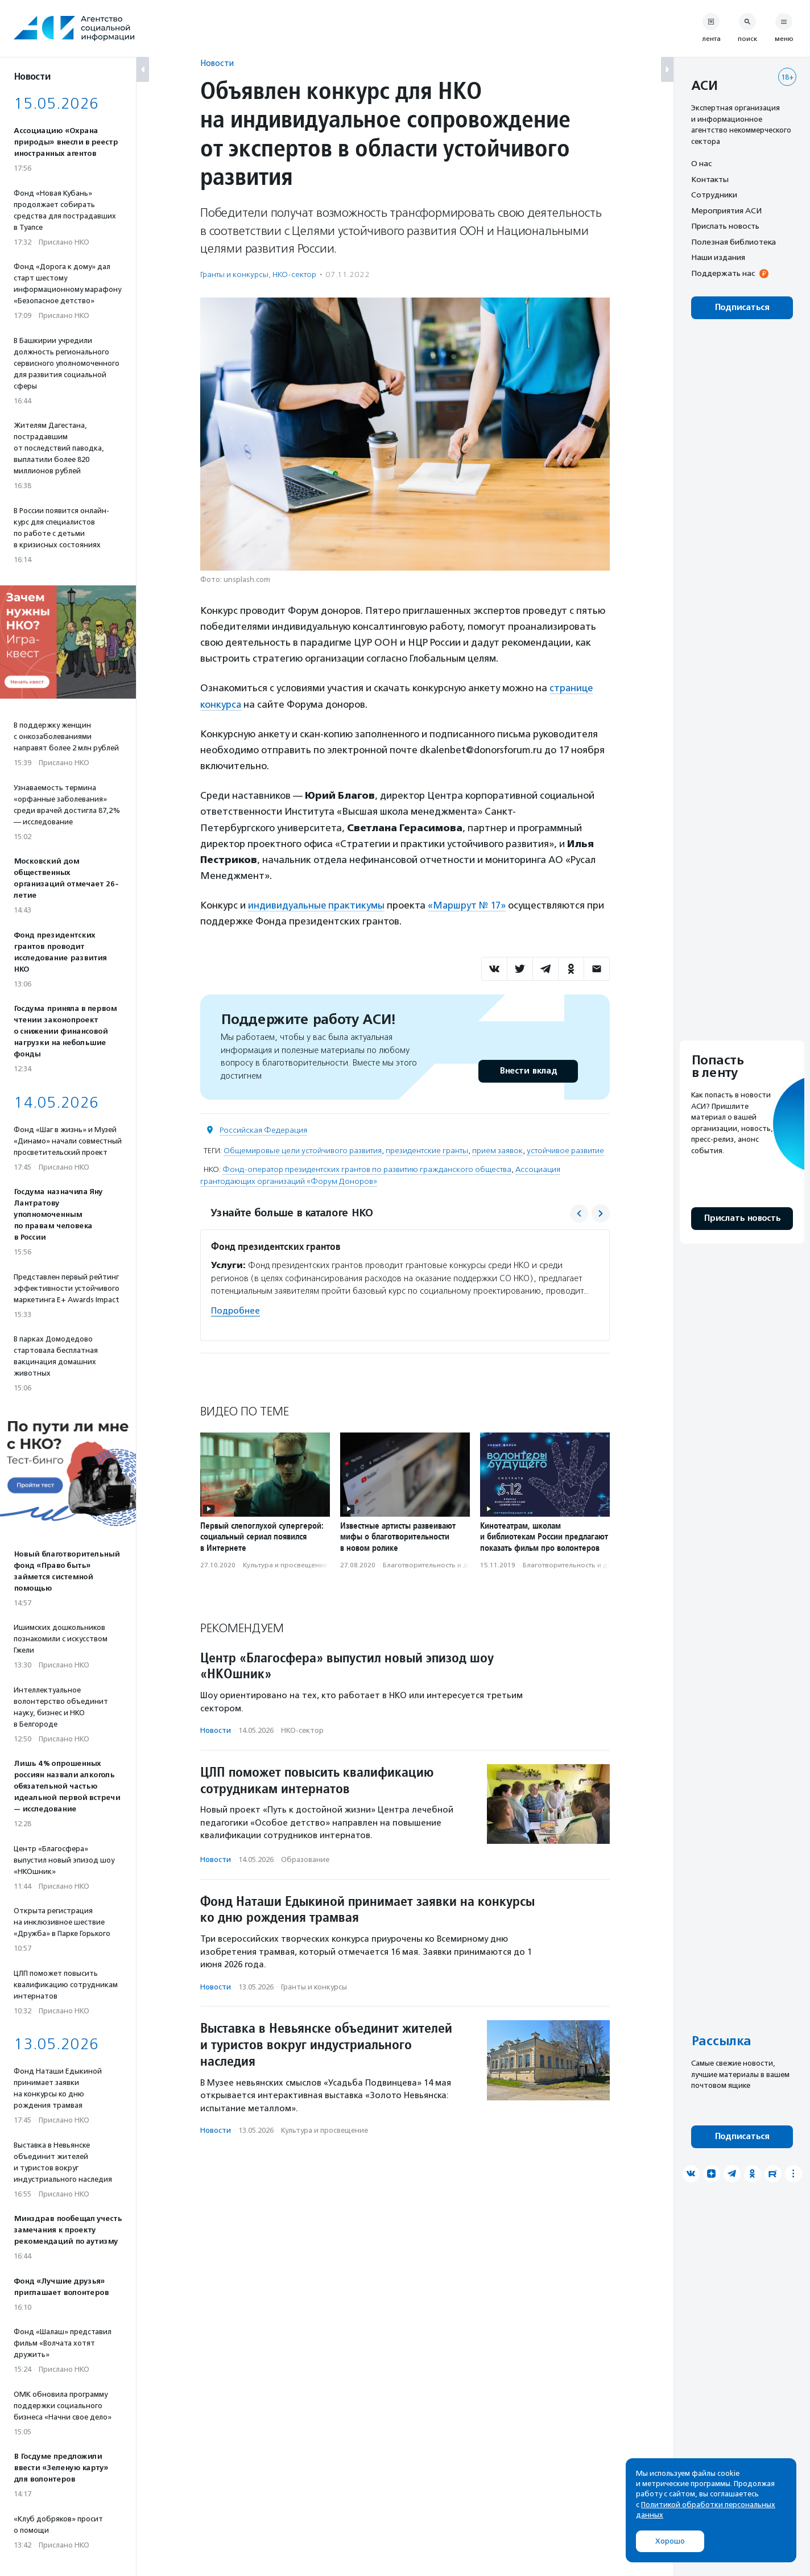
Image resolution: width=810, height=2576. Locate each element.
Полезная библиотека (733, 241)
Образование (305, 1858)
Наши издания (718, 257)
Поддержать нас (723, 273)
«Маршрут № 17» (468, 904)
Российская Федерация (263, 1128)
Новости (217, 63)
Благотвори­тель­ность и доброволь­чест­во (454, 1564)
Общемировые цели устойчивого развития (303, 1149)
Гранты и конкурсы (234, 274)
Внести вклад (527, 1069)
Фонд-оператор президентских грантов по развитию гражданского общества (366, 1168)
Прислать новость (725, 225)
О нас (701, 163)
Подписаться (742, 307)
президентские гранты (427, 1149)
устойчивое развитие (565, 1149)
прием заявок (497, 1149)
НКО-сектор (294, 274)
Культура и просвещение (285, 1564)
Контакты (710, 179)
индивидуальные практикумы (317, 904)
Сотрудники (714, 194)
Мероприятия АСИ (726, 210)
